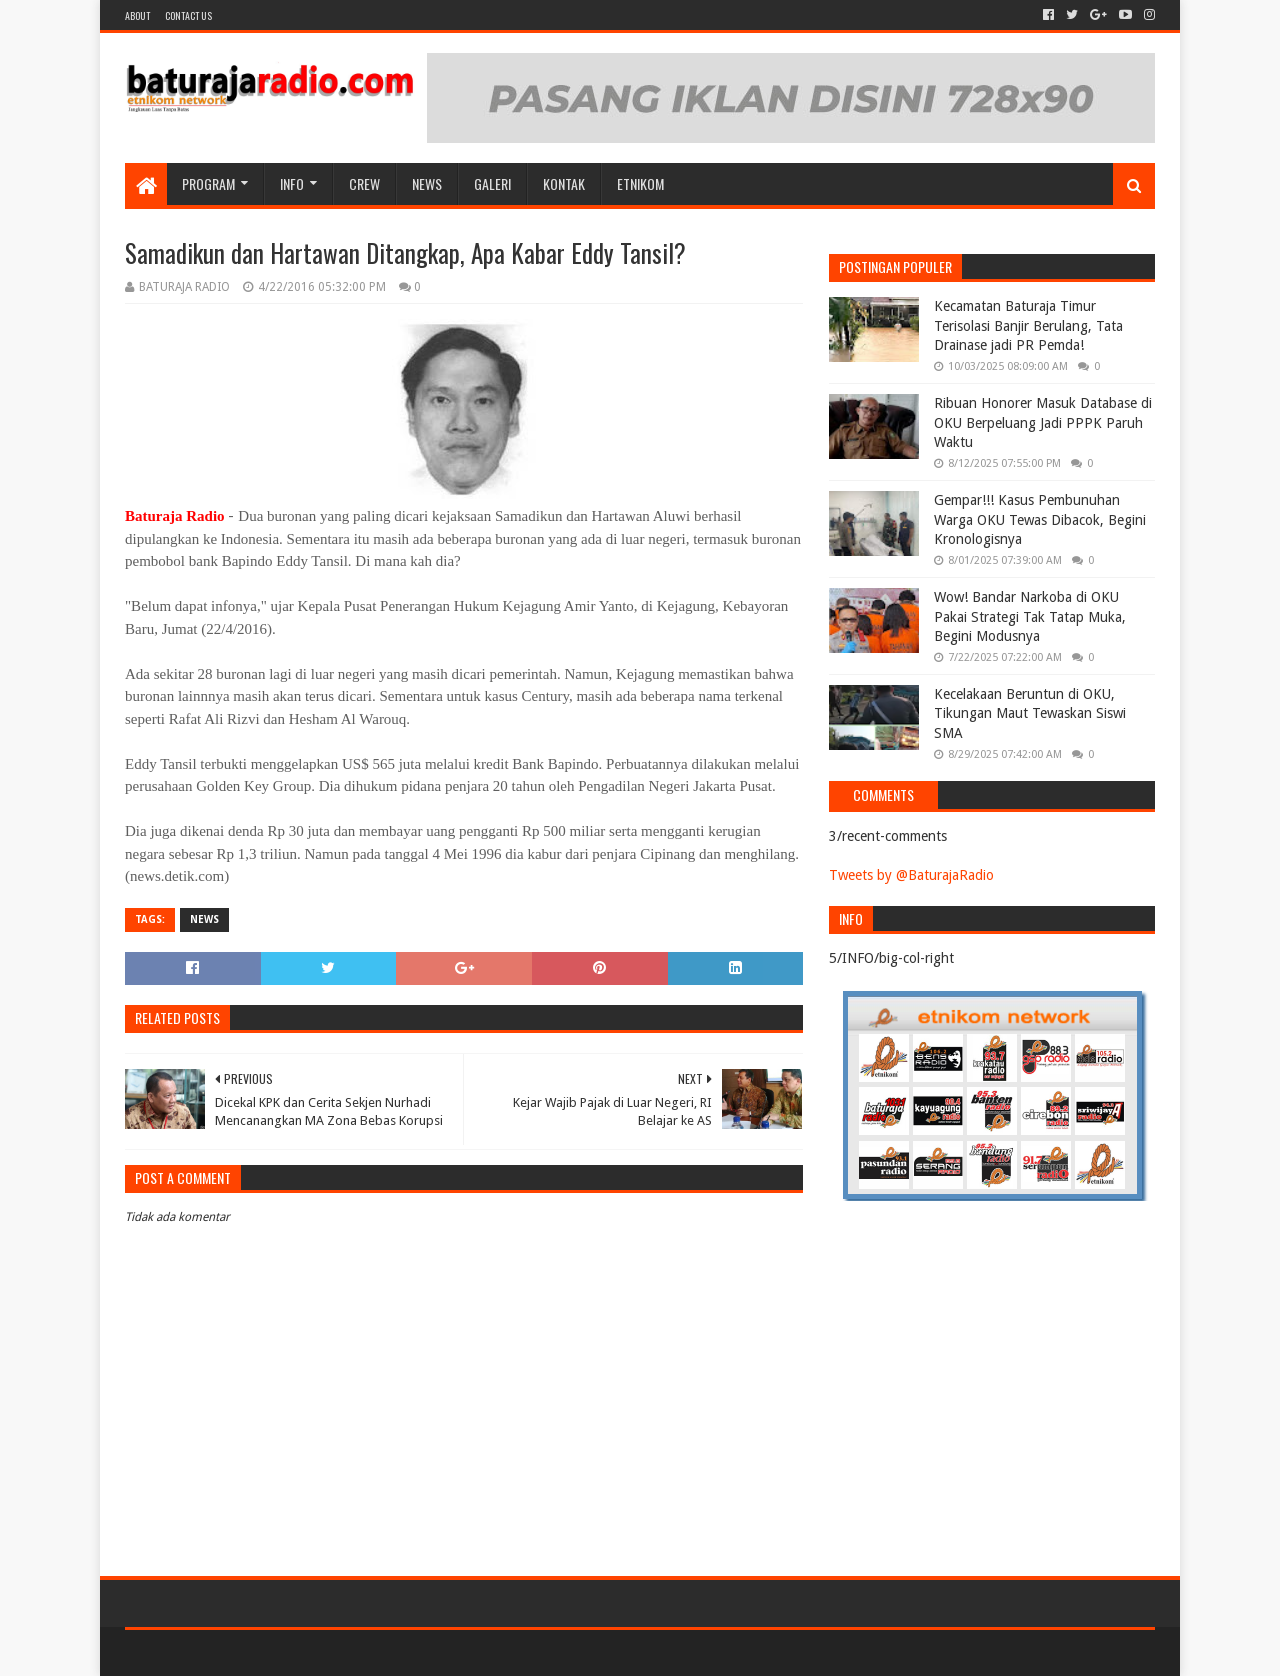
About (137, 15)
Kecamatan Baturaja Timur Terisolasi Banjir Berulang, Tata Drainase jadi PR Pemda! (1028, 325)
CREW (364, 183)
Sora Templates (236, 1652)
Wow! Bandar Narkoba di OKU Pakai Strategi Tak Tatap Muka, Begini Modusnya (1030, 616)
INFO (292, 183)
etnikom (640, 183)
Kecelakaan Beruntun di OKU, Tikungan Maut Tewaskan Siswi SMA (1030, 713)
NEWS (427, 183)
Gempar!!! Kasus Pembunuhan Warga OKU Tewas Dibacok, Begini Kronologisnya (1040, 519)
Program (208, 183)
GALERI (492, 183)
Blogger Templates (351, 1652)
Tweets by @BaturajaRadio (911, 875)
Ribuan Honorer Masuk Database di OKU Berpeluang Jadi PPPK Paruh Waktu (1043, 422)
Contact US (188, 15)
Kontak (564, 183)
